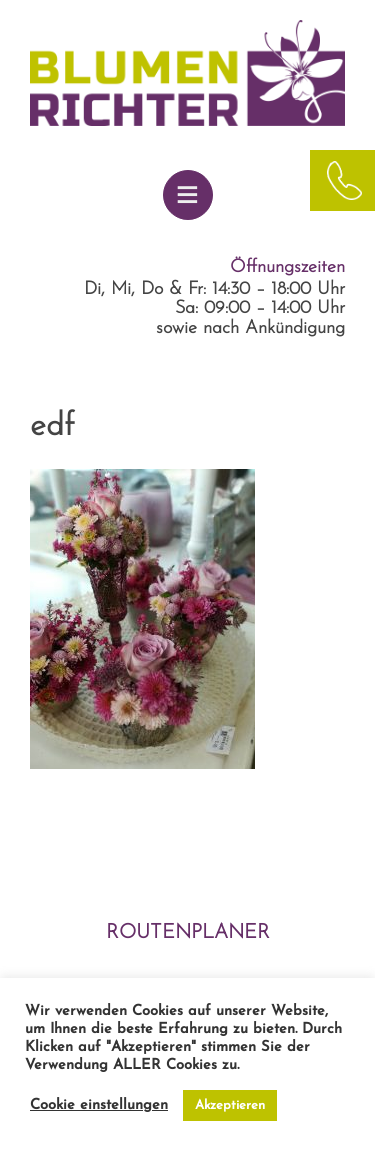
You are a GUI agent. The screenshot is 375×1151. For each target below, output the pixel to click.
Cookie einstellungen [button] (99, 1105)
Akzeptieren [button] (230, 1105)
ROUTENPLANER (188, 933)
